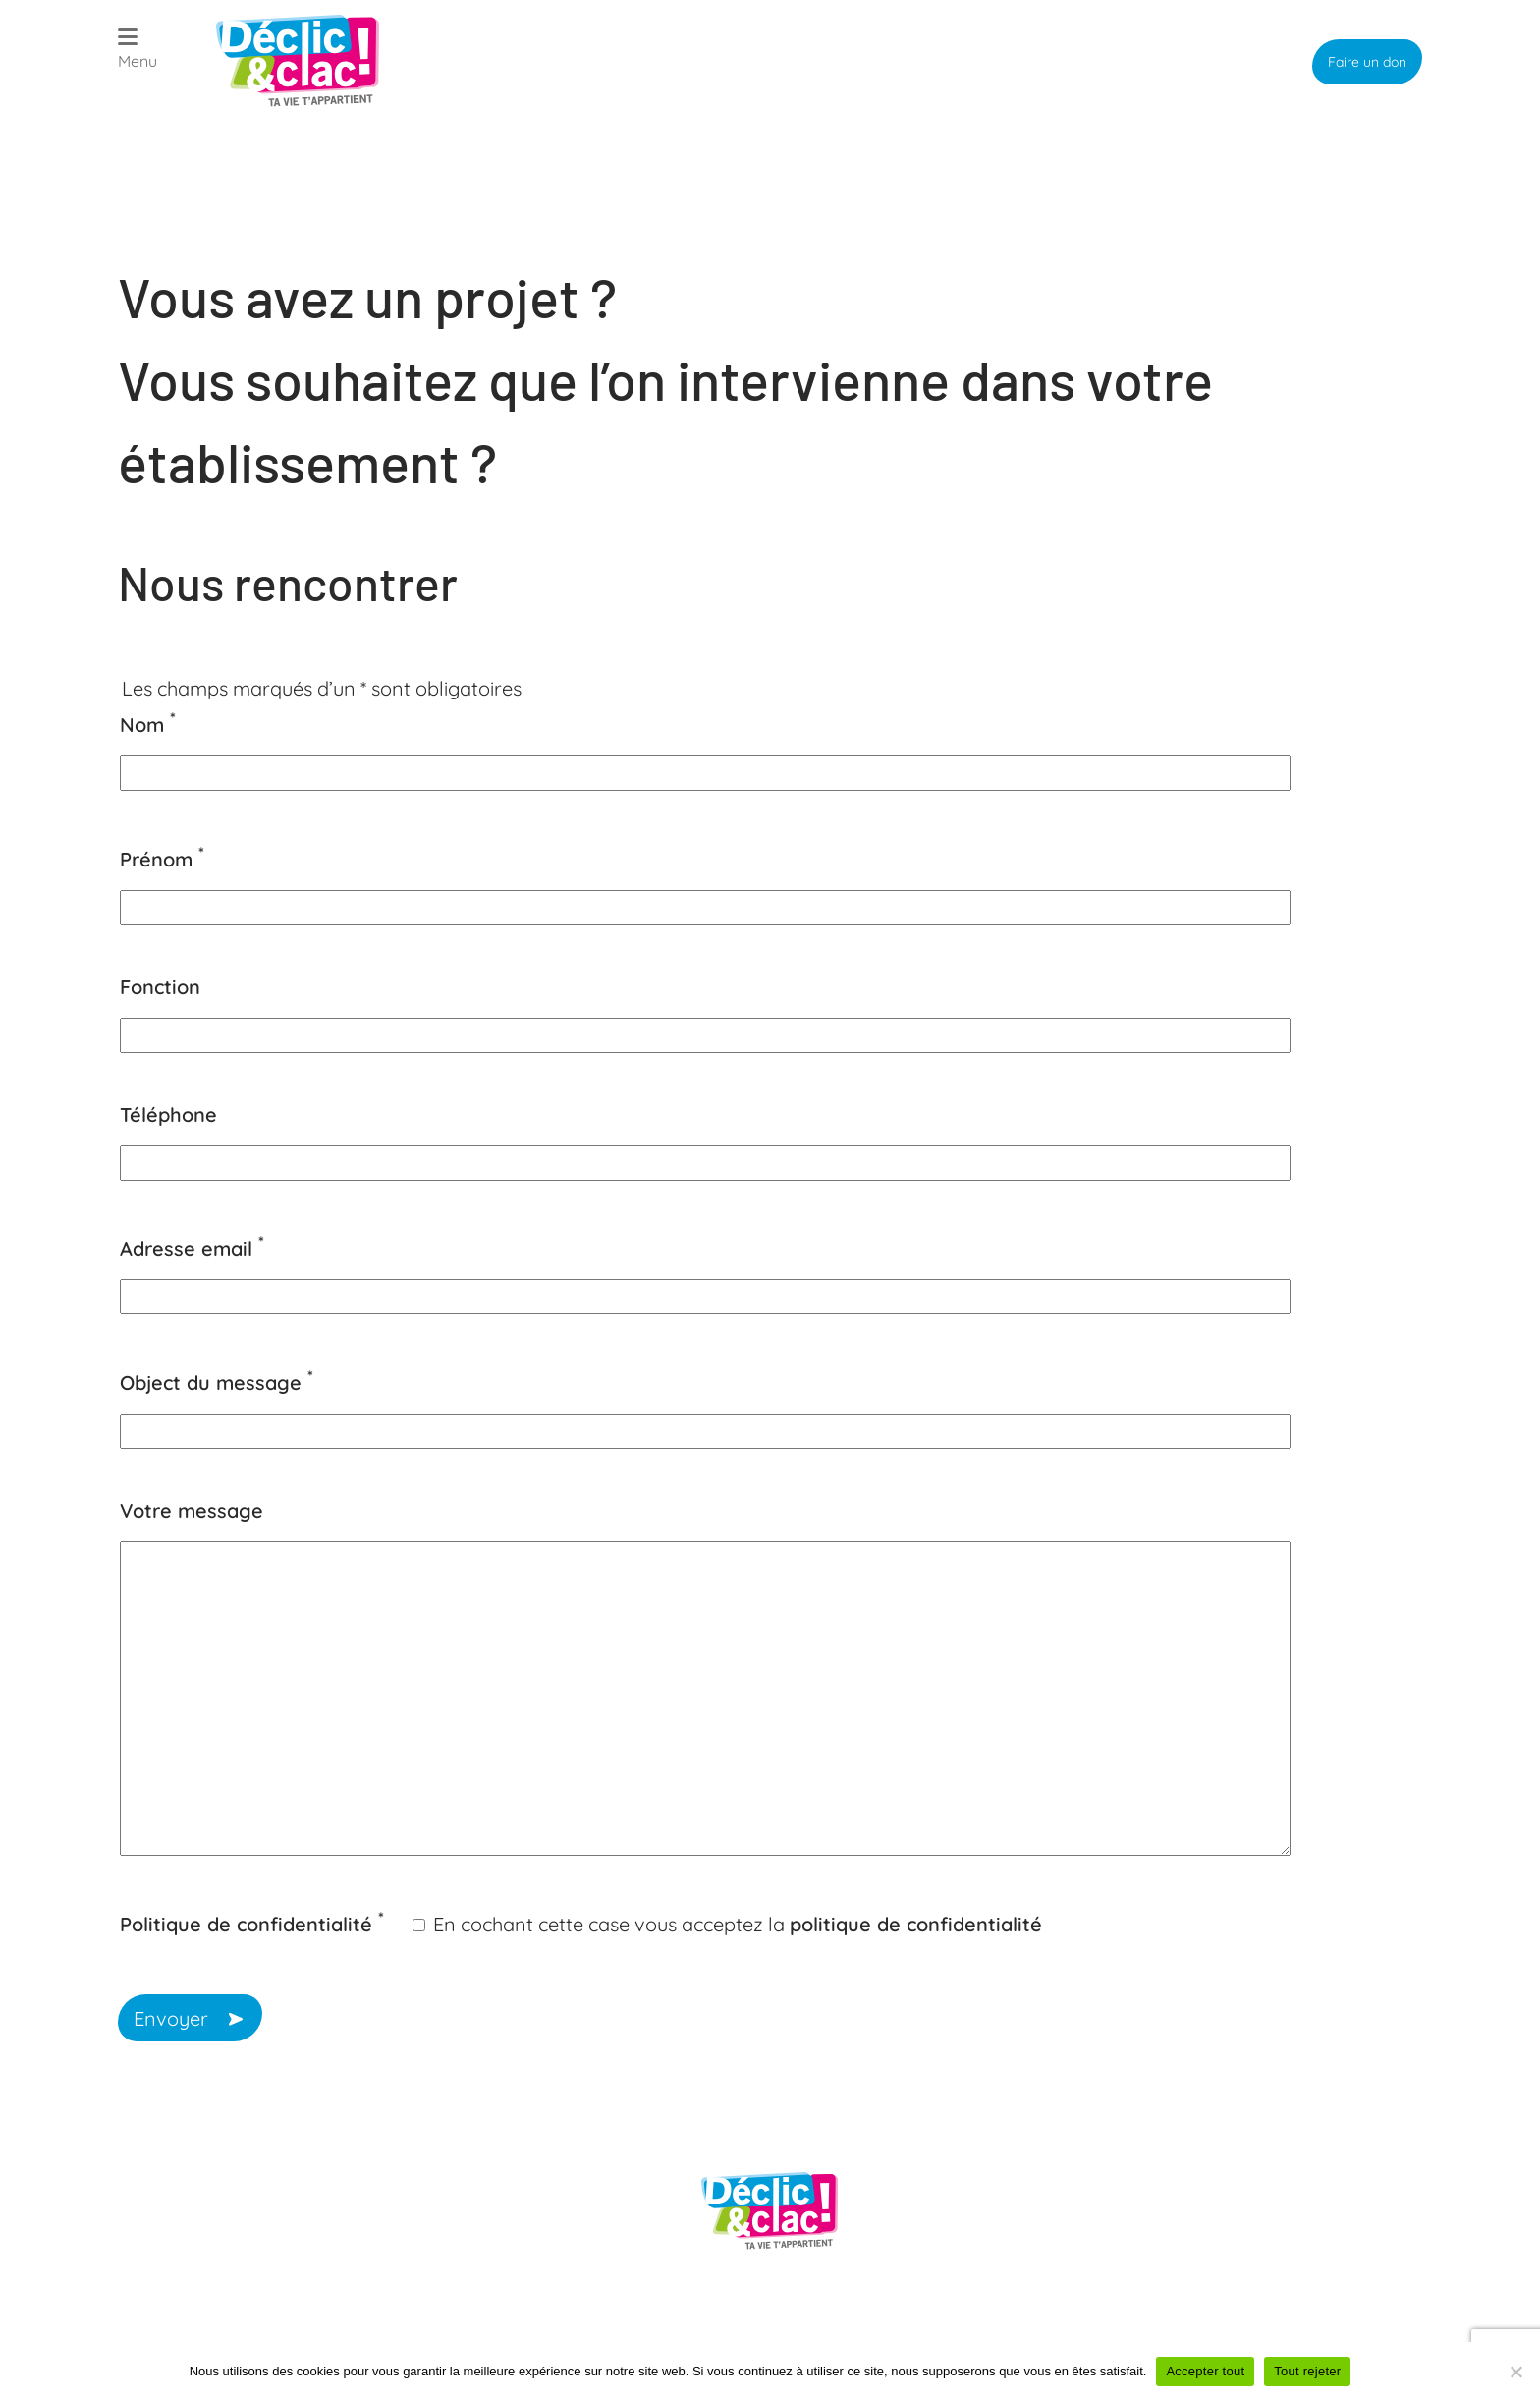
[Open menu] (137, 52)
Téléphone (168, 1114)
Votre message (191, 1510)
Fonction (160, 987)
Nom (148, 724)
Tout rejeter (1307, 2371)
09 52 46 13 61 (220, 2169)
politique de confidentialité (916, 1924)
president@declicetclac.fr (273, 2256)
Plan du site (551, 2318)
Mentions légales (969, 2318)
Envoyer (173, 2018)
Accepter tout (1205, 2371)
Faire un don (1367, 62)
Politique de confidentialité (252, 1924)
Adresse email (192, 1248)
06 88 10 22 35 (222, 2207)
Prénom (162, 859)
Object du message (216, 1382)
